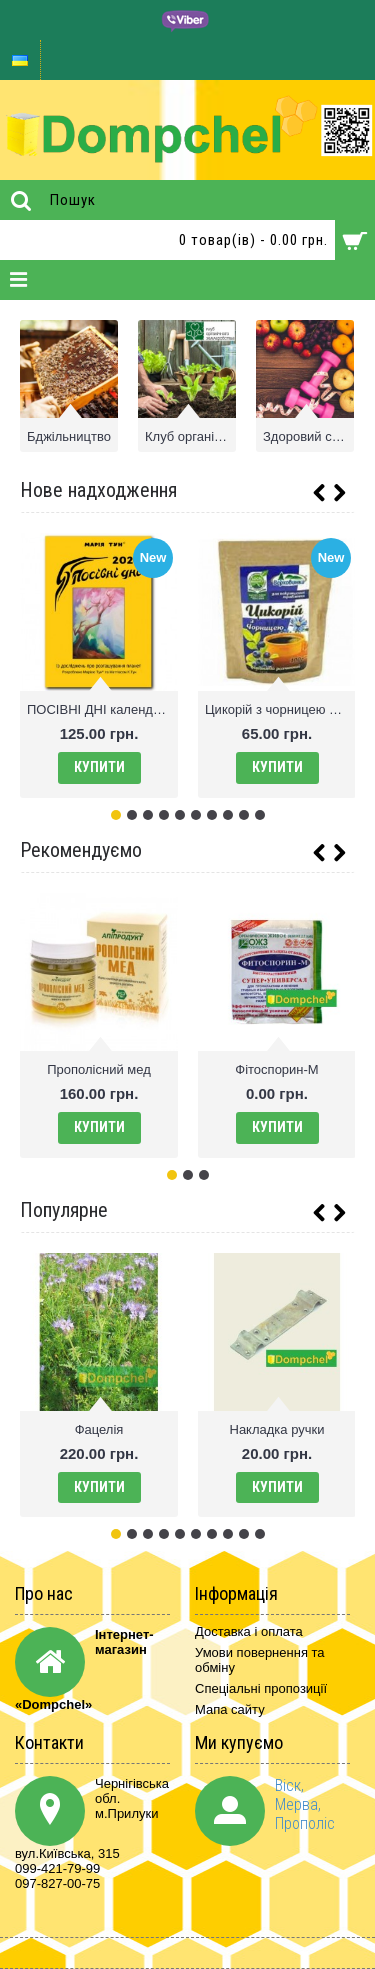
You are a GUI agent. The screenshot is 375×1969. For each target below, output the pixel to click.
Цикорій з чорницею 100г (280, 709)
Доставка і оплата (249, 1631)
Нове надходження (98, 490)
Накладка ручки (277, 1429)
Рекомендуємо (81, 850)
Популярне (64, 1210)
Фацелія (99, 1429)
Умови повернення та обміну (260, 1660)
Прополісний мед (99, 1069)
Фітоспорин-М (276, 1069)
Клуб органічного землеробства (190, 436)
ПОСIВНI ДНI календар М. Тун (102, 709)
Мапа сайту (230, 1709)
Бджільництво (69, 436)
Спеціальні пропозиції (261, 1688)
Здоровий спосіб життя (308, 436)
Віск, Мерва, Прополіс (305, 1804)
